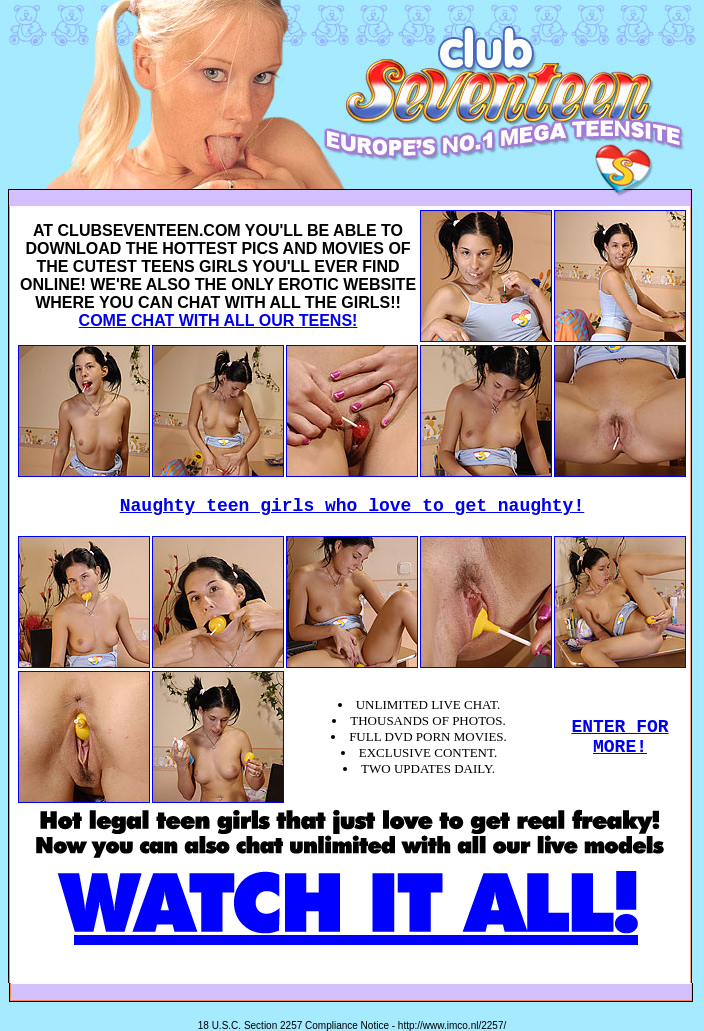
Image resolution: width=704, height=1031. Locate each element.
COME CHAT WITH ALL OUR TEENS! (218, 320)
